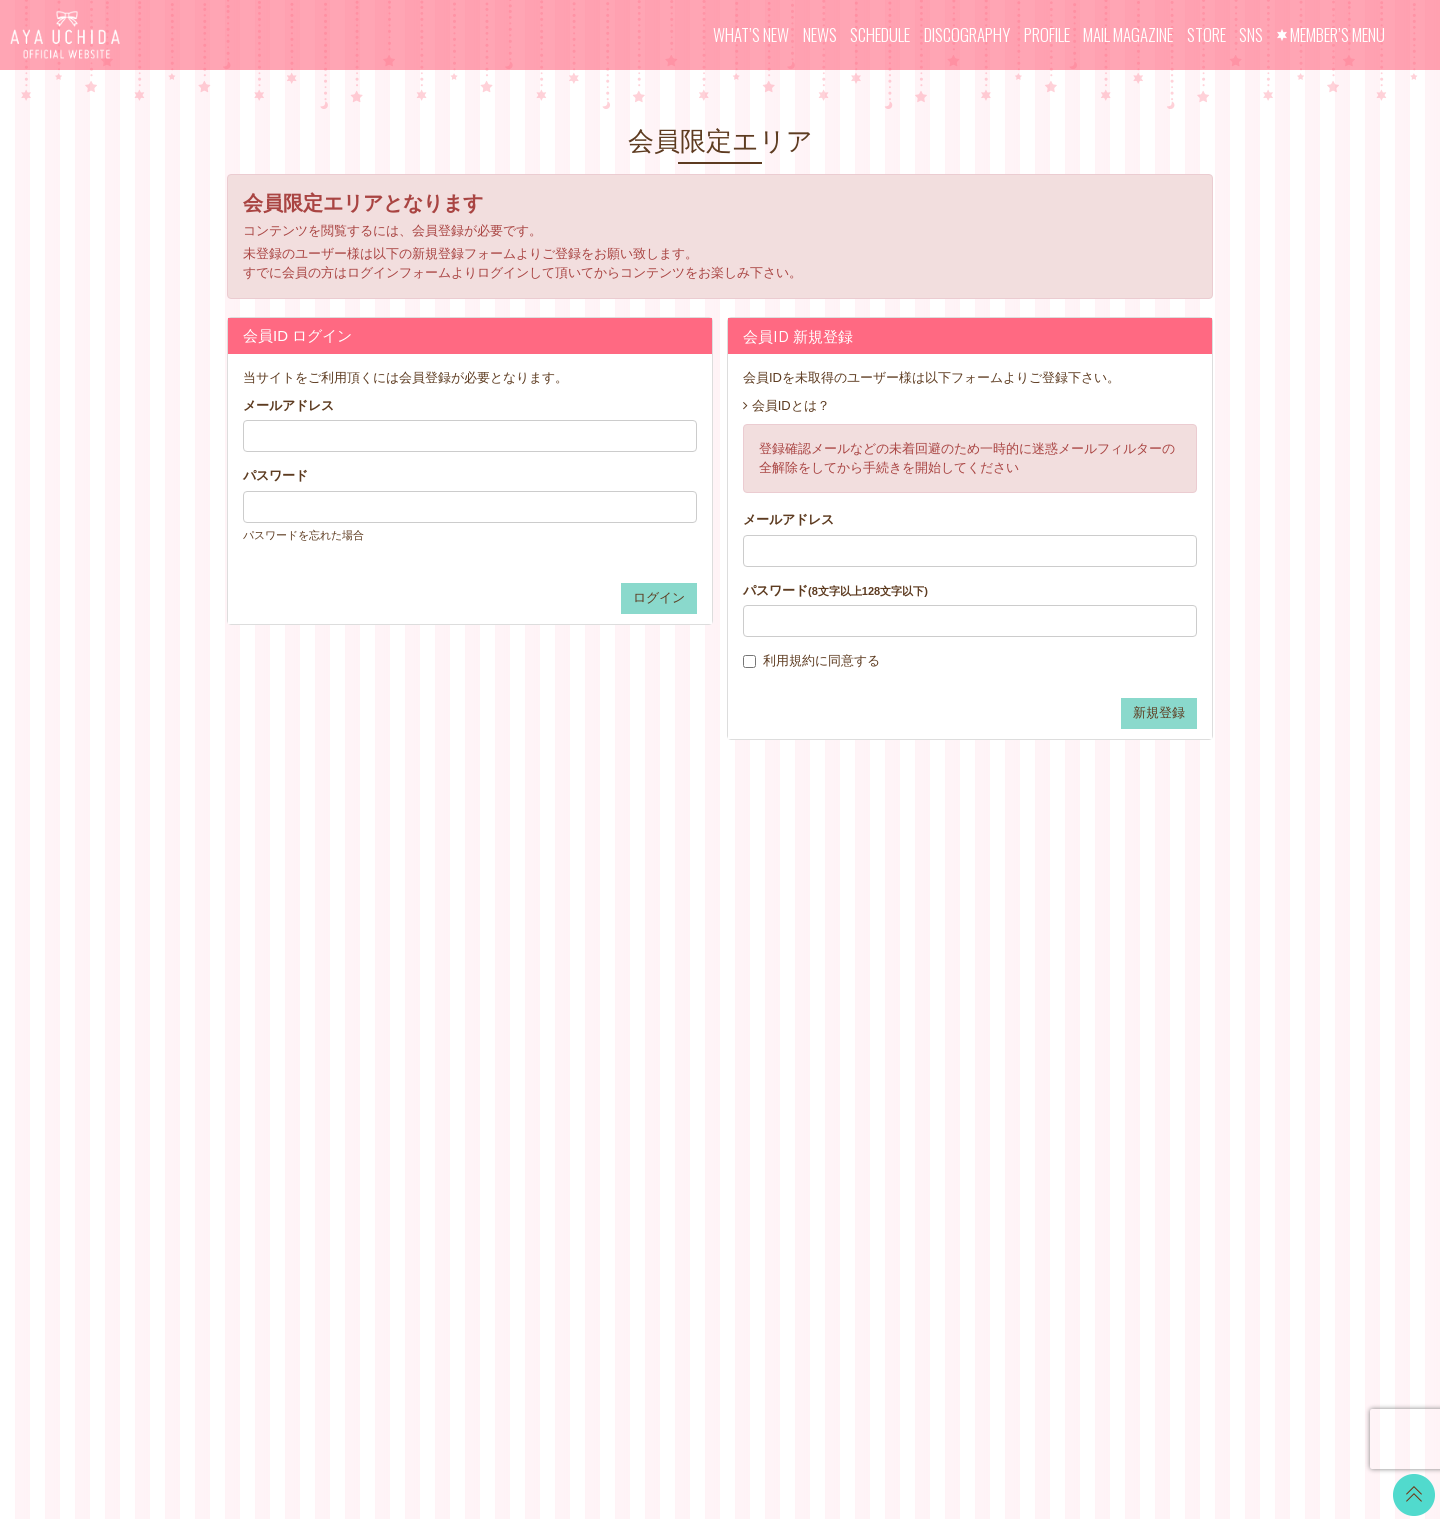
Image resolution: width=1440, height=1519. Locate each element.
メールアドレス (288, 405)
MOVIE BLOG (685, 998)
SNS (1251, 34)
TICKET (667, 1048)
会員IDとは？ (791, 405)
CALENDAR (679, 948)
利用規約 (789, 660)
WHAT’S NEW (751, 34)
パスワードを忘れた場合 (303, 535)
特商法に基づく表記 (868, 1023)
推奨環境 (836, 1073)
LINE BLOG (1094, 934)
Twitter (1079, 909)
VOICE (664, 1023)
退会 (823, 1123)
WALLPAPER (683, 923)
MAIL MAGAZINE (1128, 34)
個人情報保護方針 (862, 1048)
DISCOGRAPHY (967, 34)
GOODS (668, 1073)
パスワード (275, 475)
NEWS (820, 34)
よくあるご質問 (855, 1098)
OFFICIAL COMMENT (708, 973)
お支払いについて (862, 948)
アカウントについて (868, 973)
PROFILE (1047, 34)
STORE (1206, 34)
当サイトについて (862, 923)
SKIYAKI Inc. (865, 1408)
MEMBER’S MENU (1337, 34)
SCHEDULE (880, 34)
